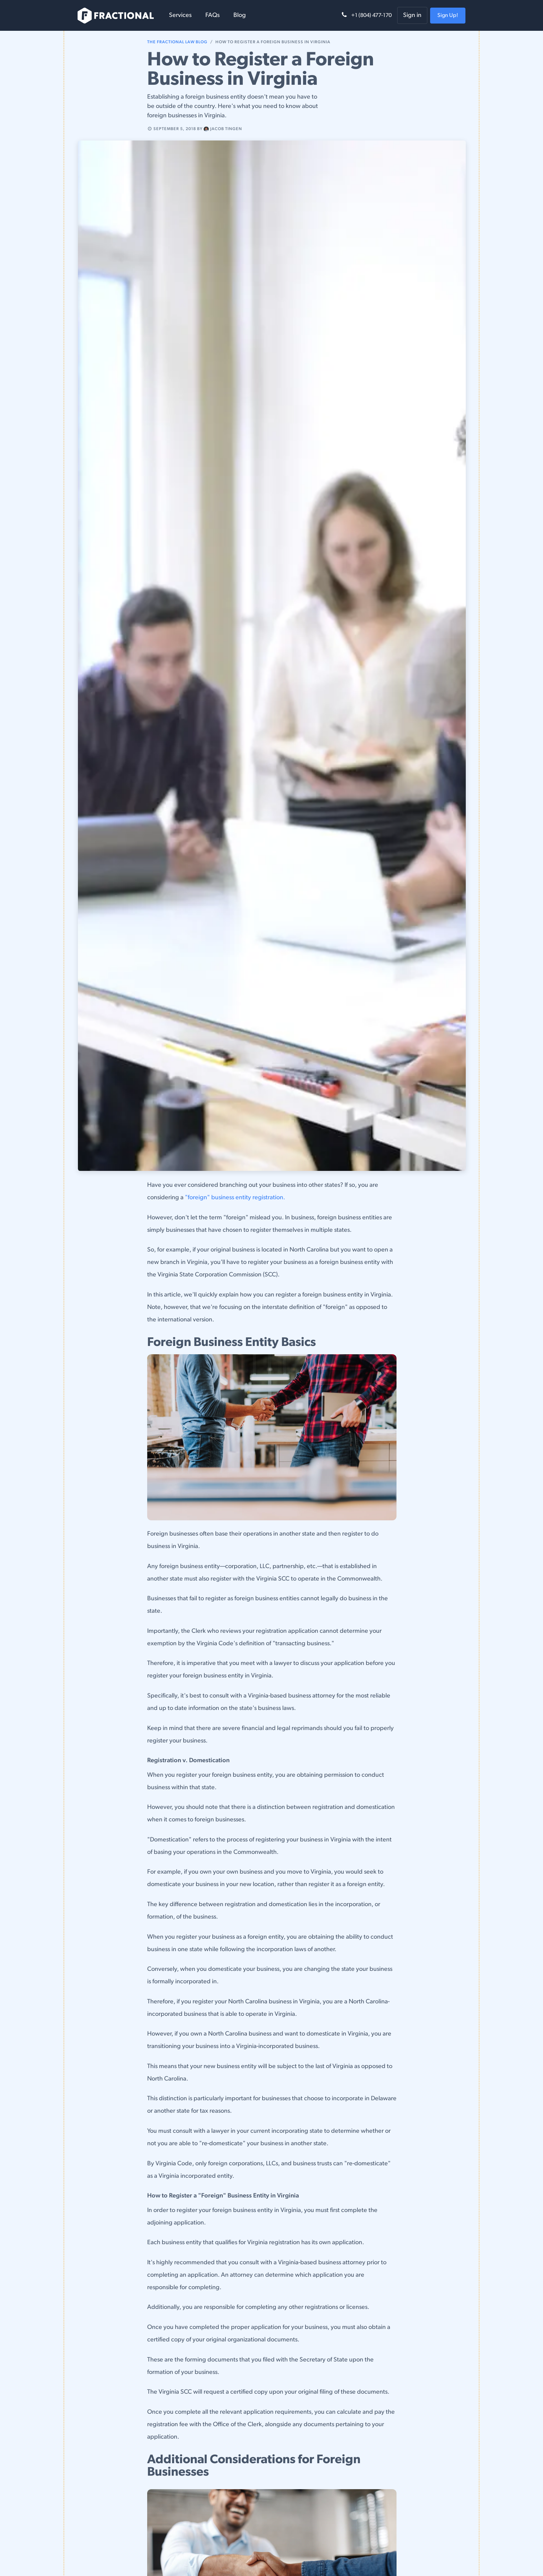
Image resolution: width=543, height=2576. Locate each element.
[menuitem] (180, 15)
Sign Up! (447, 15)
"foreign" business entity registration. (235, 1197)
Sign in (412, 15)
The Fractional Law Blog (177, 42)
